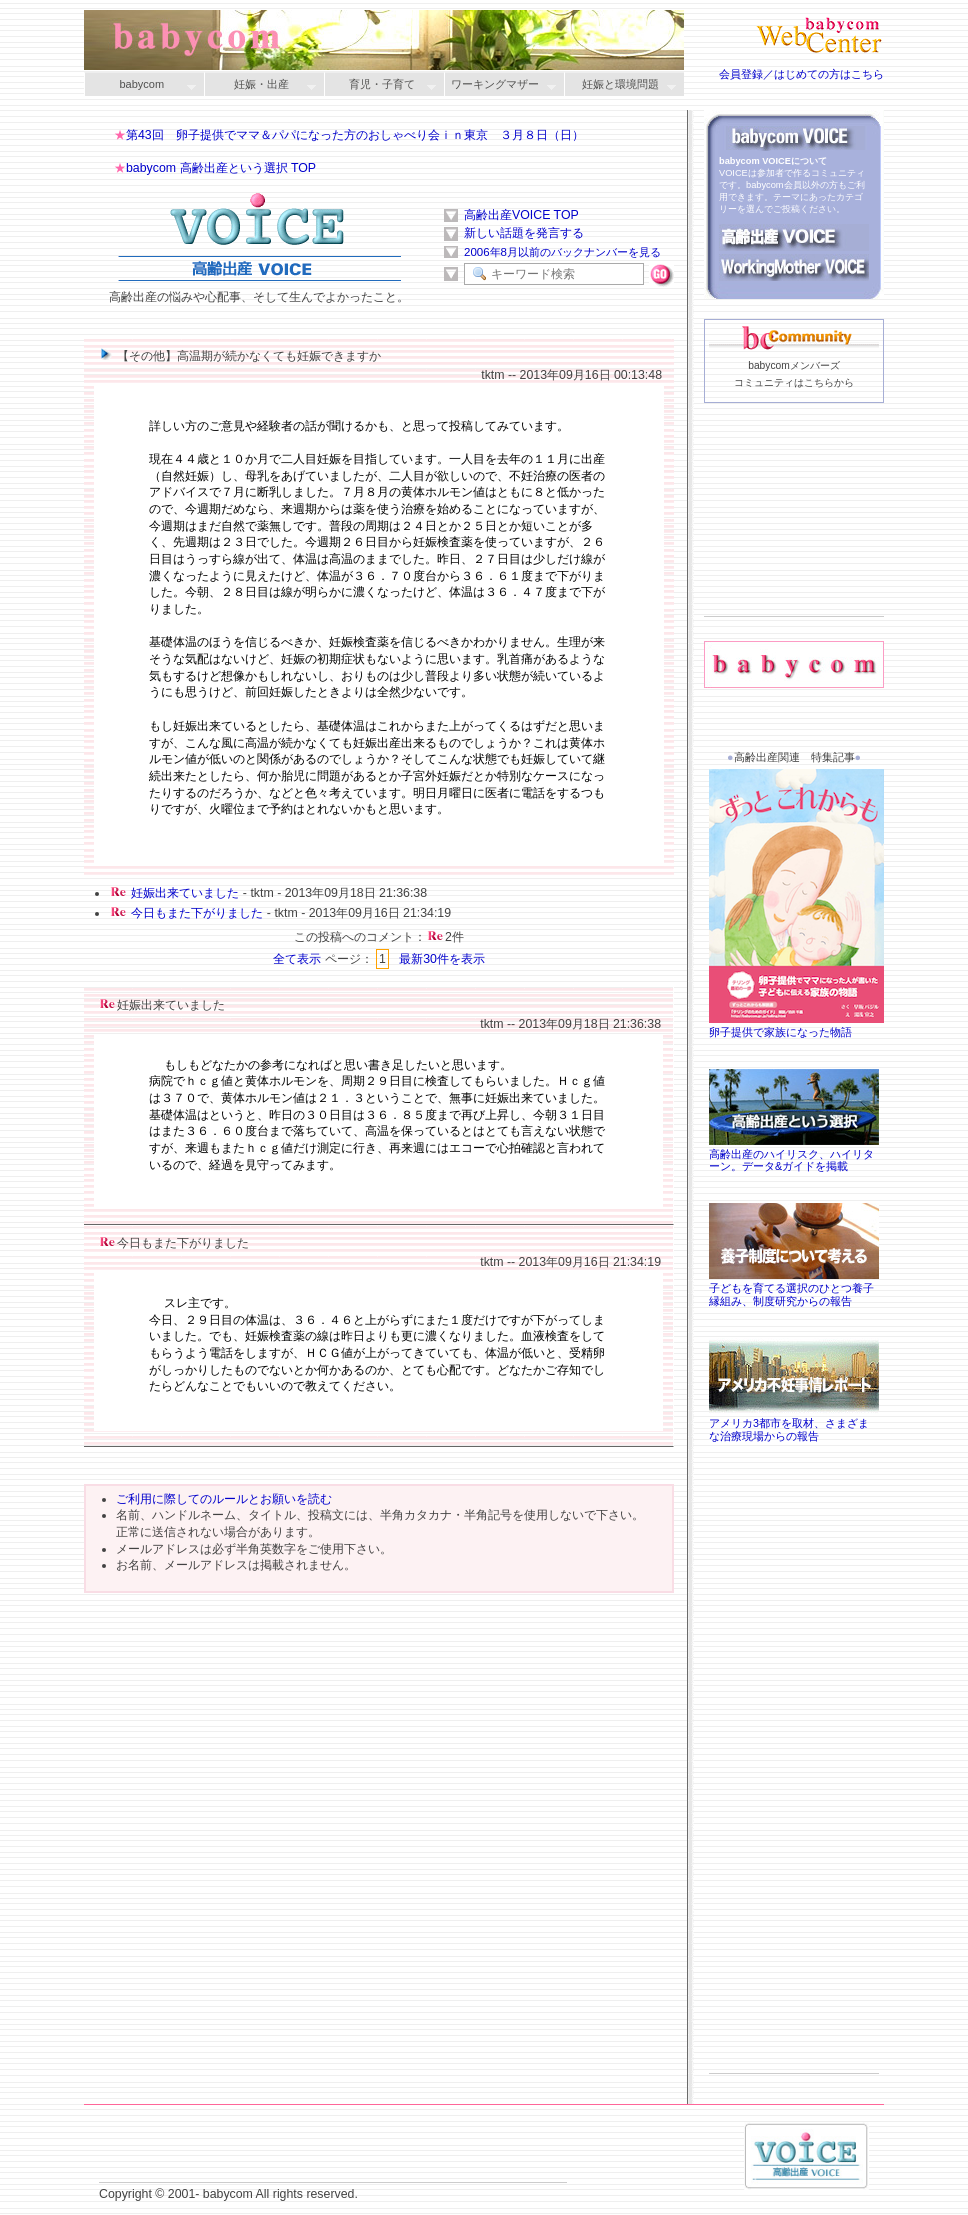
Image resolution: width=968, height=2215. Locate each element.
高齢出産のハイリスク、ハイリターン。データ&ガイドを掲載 (794, 1154)
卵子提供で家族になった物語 (799, 1025)
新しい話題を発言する (524, 233)
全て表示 (297, 959)
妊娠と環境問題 (620, 85)
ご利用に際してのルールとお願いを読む (224, 1499)
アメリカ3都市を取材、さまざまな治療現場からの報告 (794, 1423)
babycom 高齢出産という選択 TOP (221, 168)
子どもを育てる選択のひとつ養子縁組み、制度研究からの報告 (794, 1288)
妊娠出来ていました (185, 893)
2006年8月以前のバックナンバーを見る (562, 252)
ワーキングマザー (500, 85)
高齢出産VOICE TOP (521, 215)
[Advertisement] (794, 541)
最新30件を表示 (442, 959)
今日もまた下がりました (197, 913)
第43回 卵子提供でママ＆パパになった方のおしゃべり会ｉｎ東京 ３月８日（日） (355, 135)
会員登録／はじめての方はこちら (801, 74)
